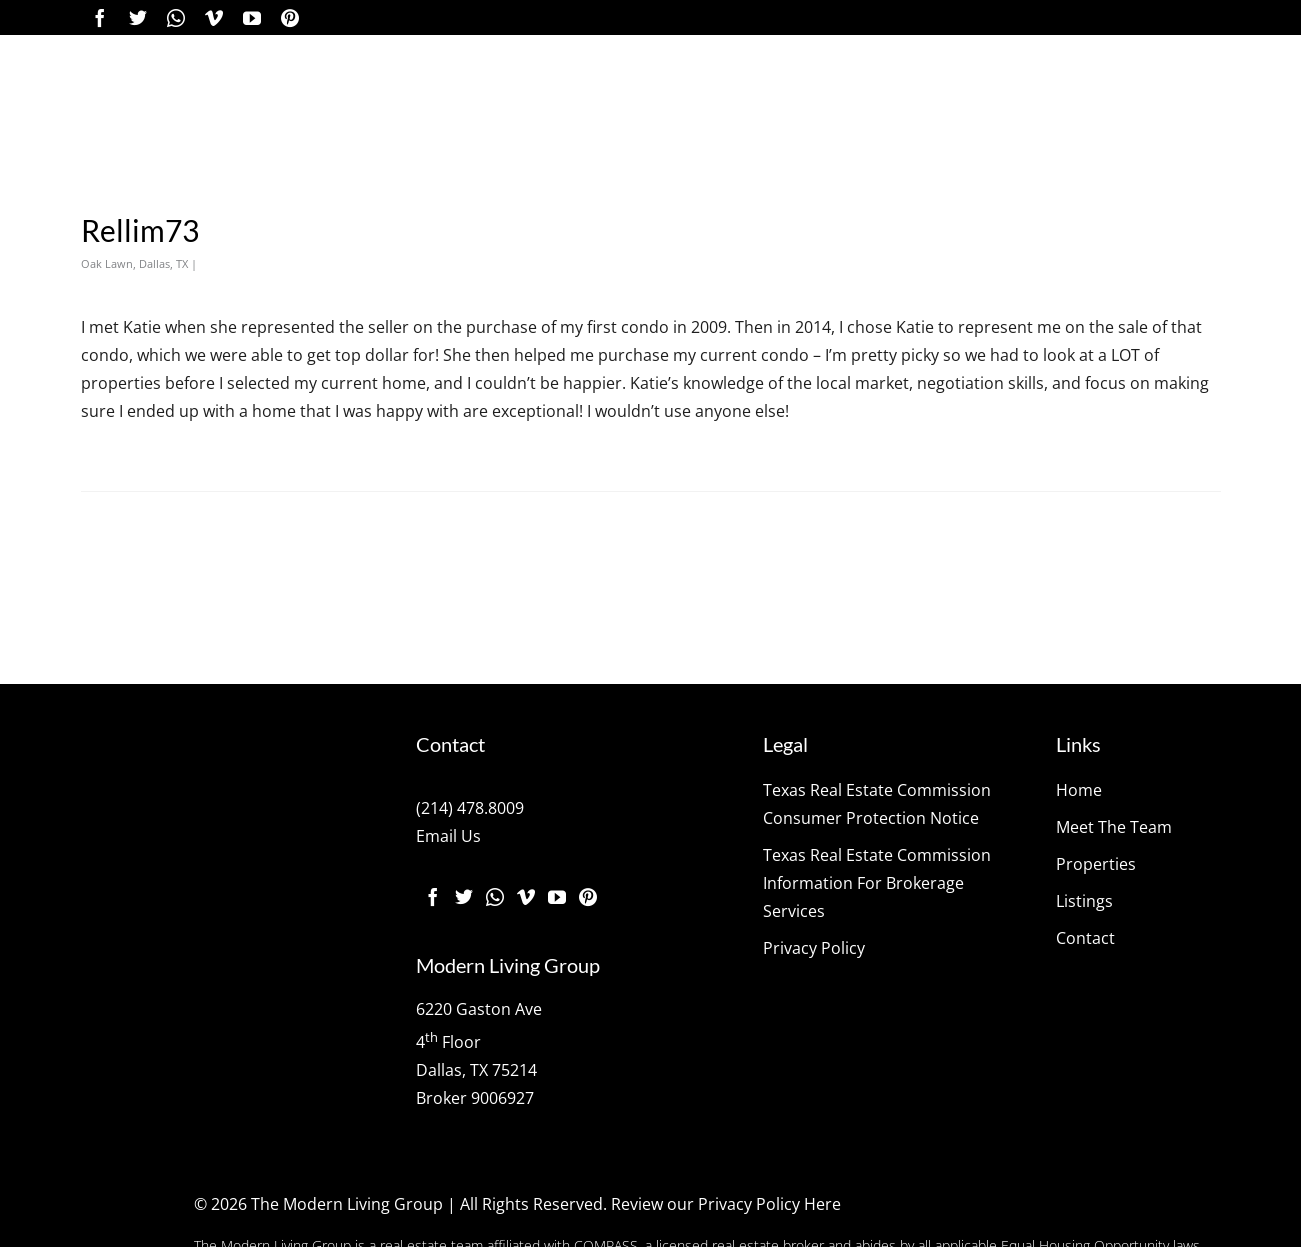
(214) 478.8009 (470, 808)
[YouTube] (252, 17)
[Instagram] (176, 17)
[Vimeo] (214, 17)
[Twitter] (138, 17)
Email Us (448, 836)
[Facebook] (100, 17)
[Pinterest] (290, 17)
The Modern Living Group (347, 1204)
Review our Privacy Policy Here (726, 1204)
